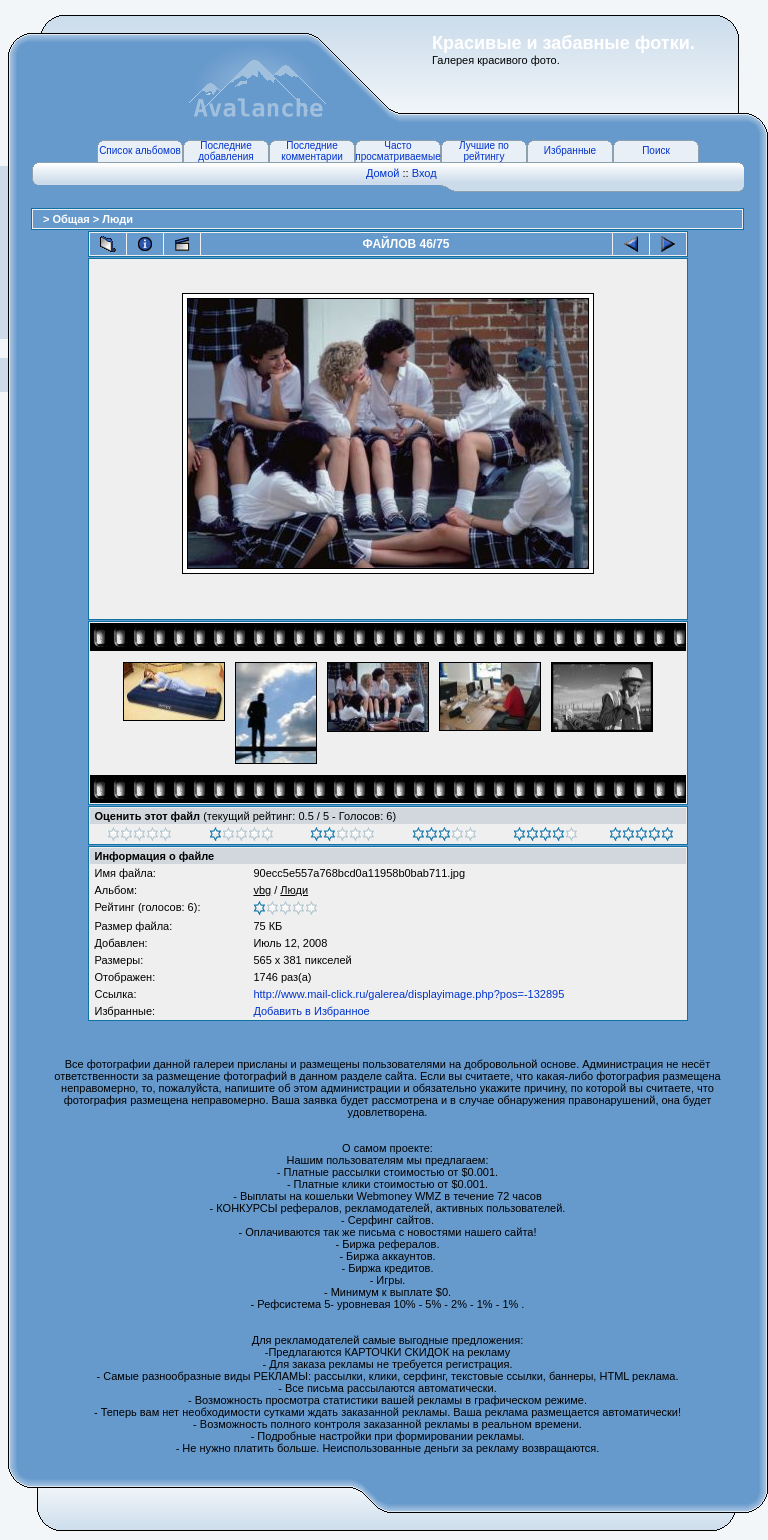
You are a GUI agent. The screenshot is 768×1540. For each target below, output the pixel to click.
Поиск (656, 150)
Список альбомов (140, 150)
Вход (424, 173)
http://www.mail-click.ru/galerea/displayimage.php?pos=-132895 (408, 994)
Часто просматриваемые (397, 151)
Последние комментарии (312, 151)
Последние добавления (225, 151)
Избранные (570, 150)
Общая (72, 219)
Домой (383, 173)
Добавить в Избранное (311, 1011)
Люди (117, 219)
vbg (262, 890)
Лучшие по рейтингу (484, 151)
